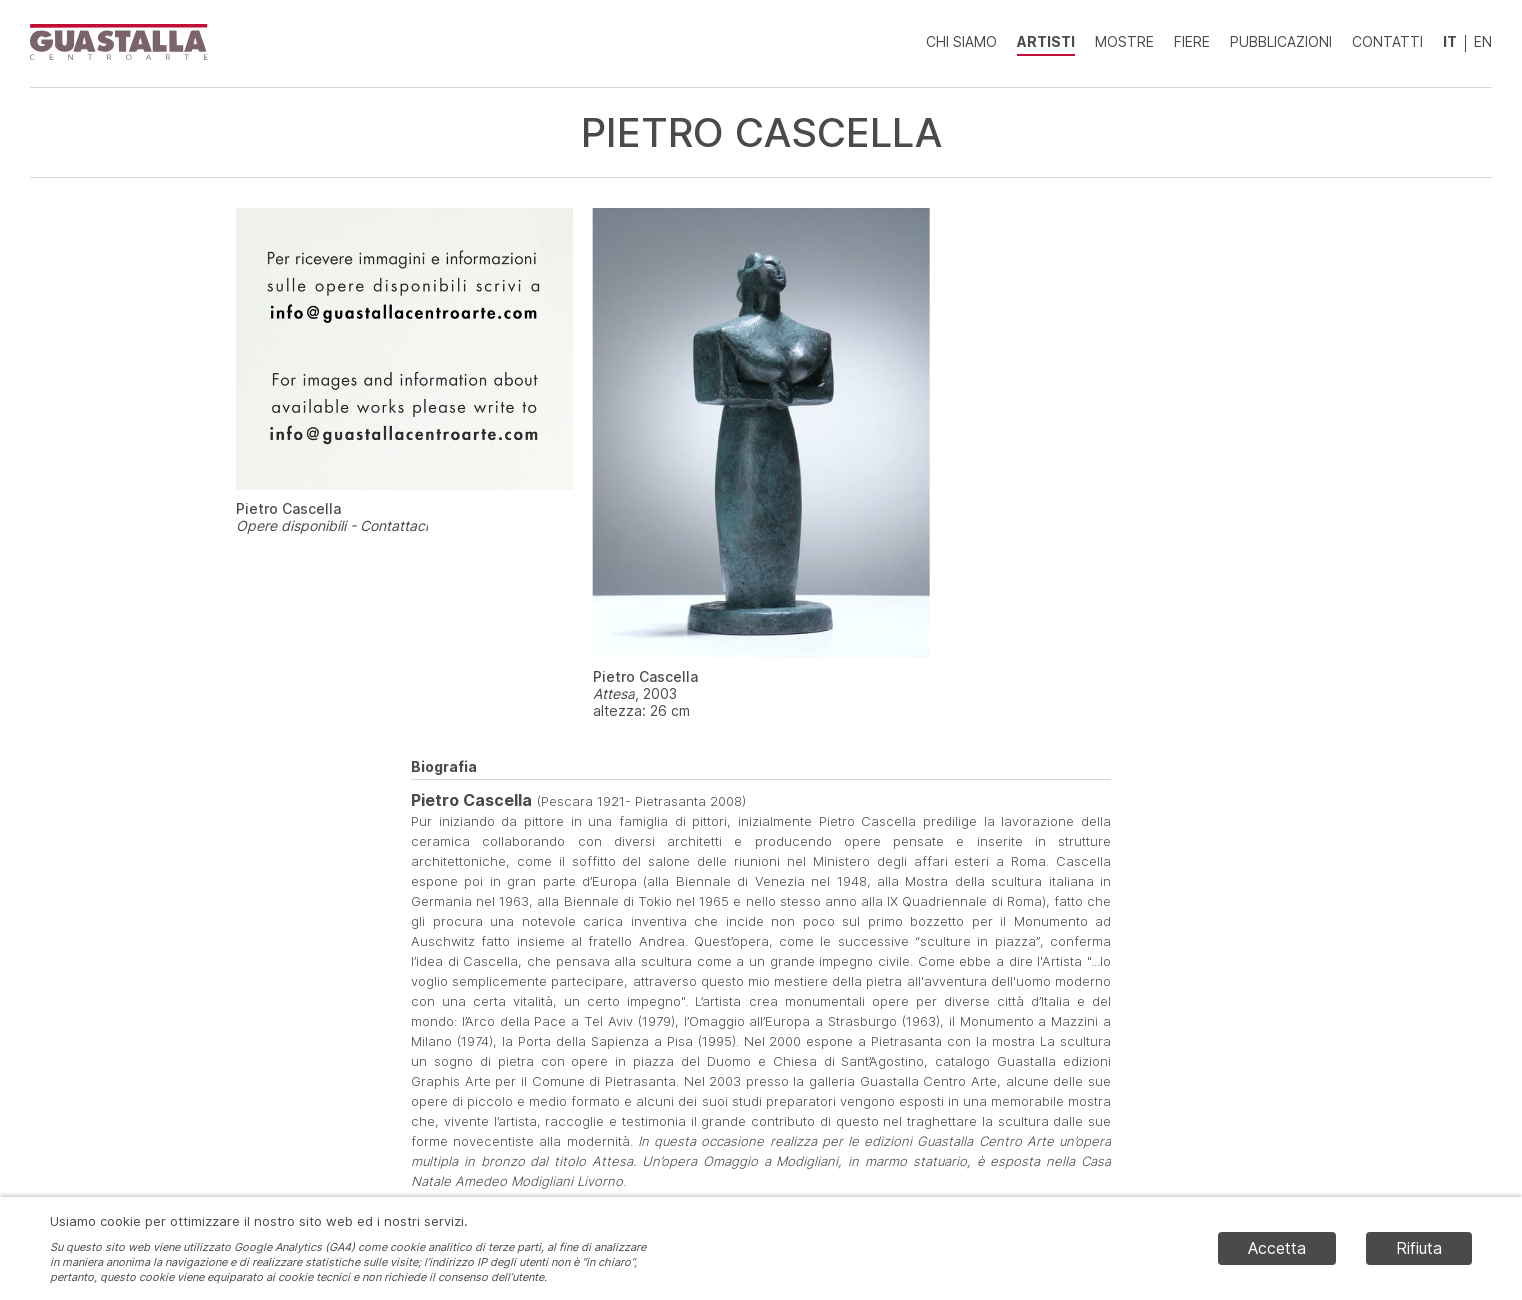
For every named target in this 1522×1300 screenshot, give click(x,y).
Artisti (1046, 41)
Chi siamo (961, 41)
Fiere (1192, 41)
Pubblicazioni (1281, 41)
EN (1483, 41)
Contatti (1387, 41)
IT (1450, 41)
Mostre (1124, 41)
